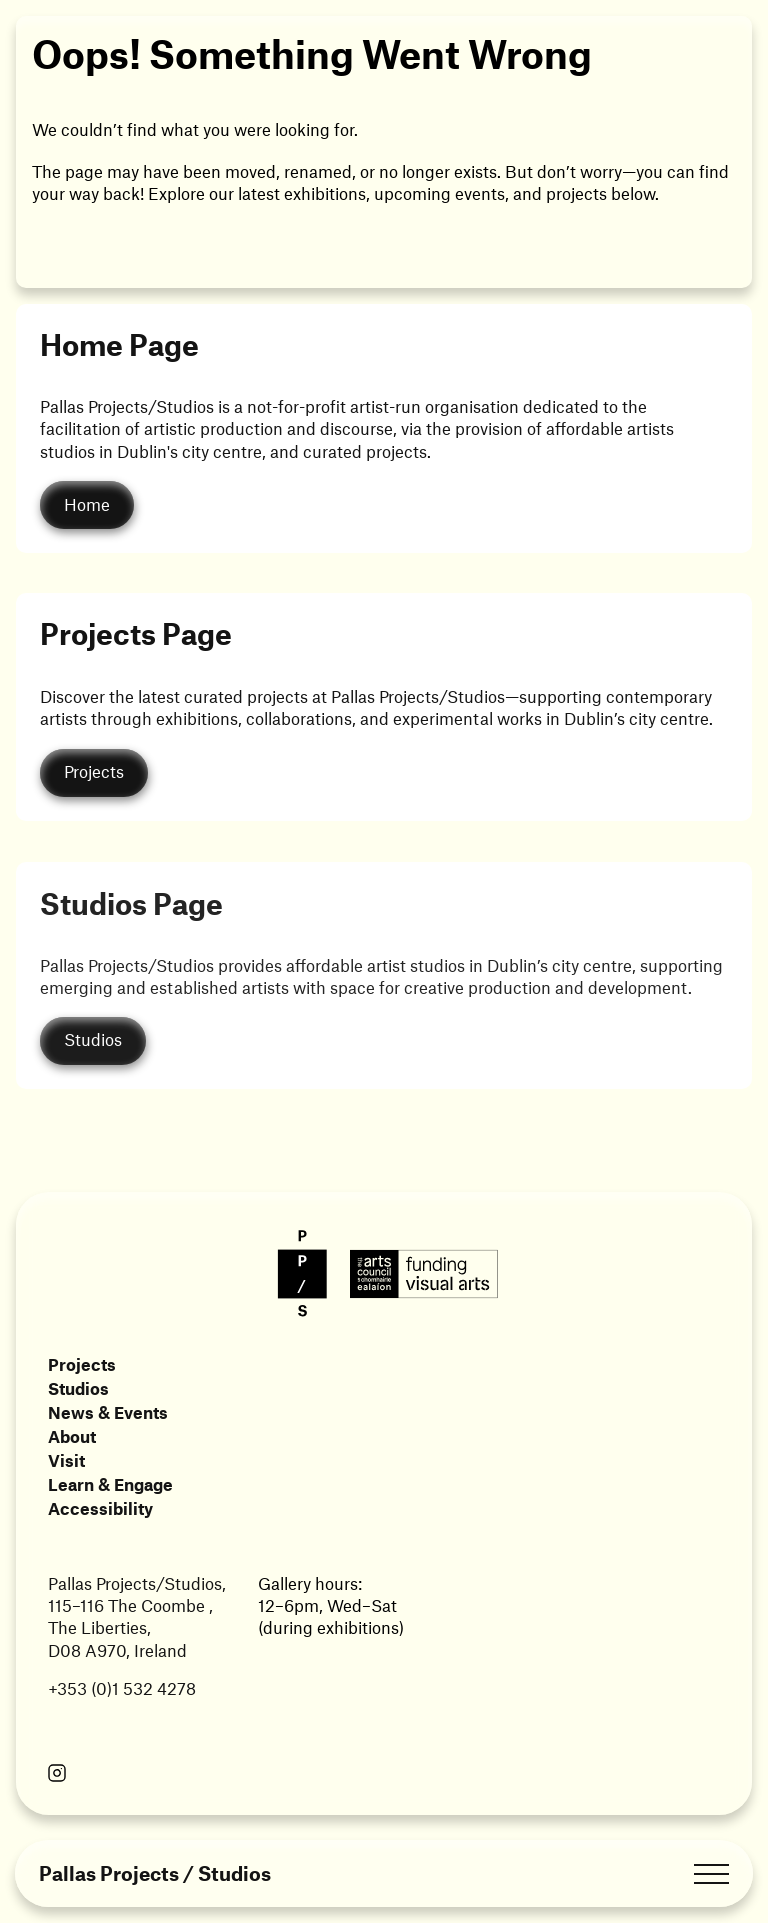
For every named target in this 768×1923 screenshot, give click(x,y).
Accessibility (100, 1508)
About (72, 1436)
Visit (66, 1460)
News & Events (108, 1412)
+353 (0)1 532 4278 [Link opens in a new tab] (122, 1688)
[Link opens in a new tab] (57, 1775)
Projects (82, 1364)
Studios (78, 1388)
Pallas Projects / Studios (155, 1873)
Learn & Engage (110, 1484)
